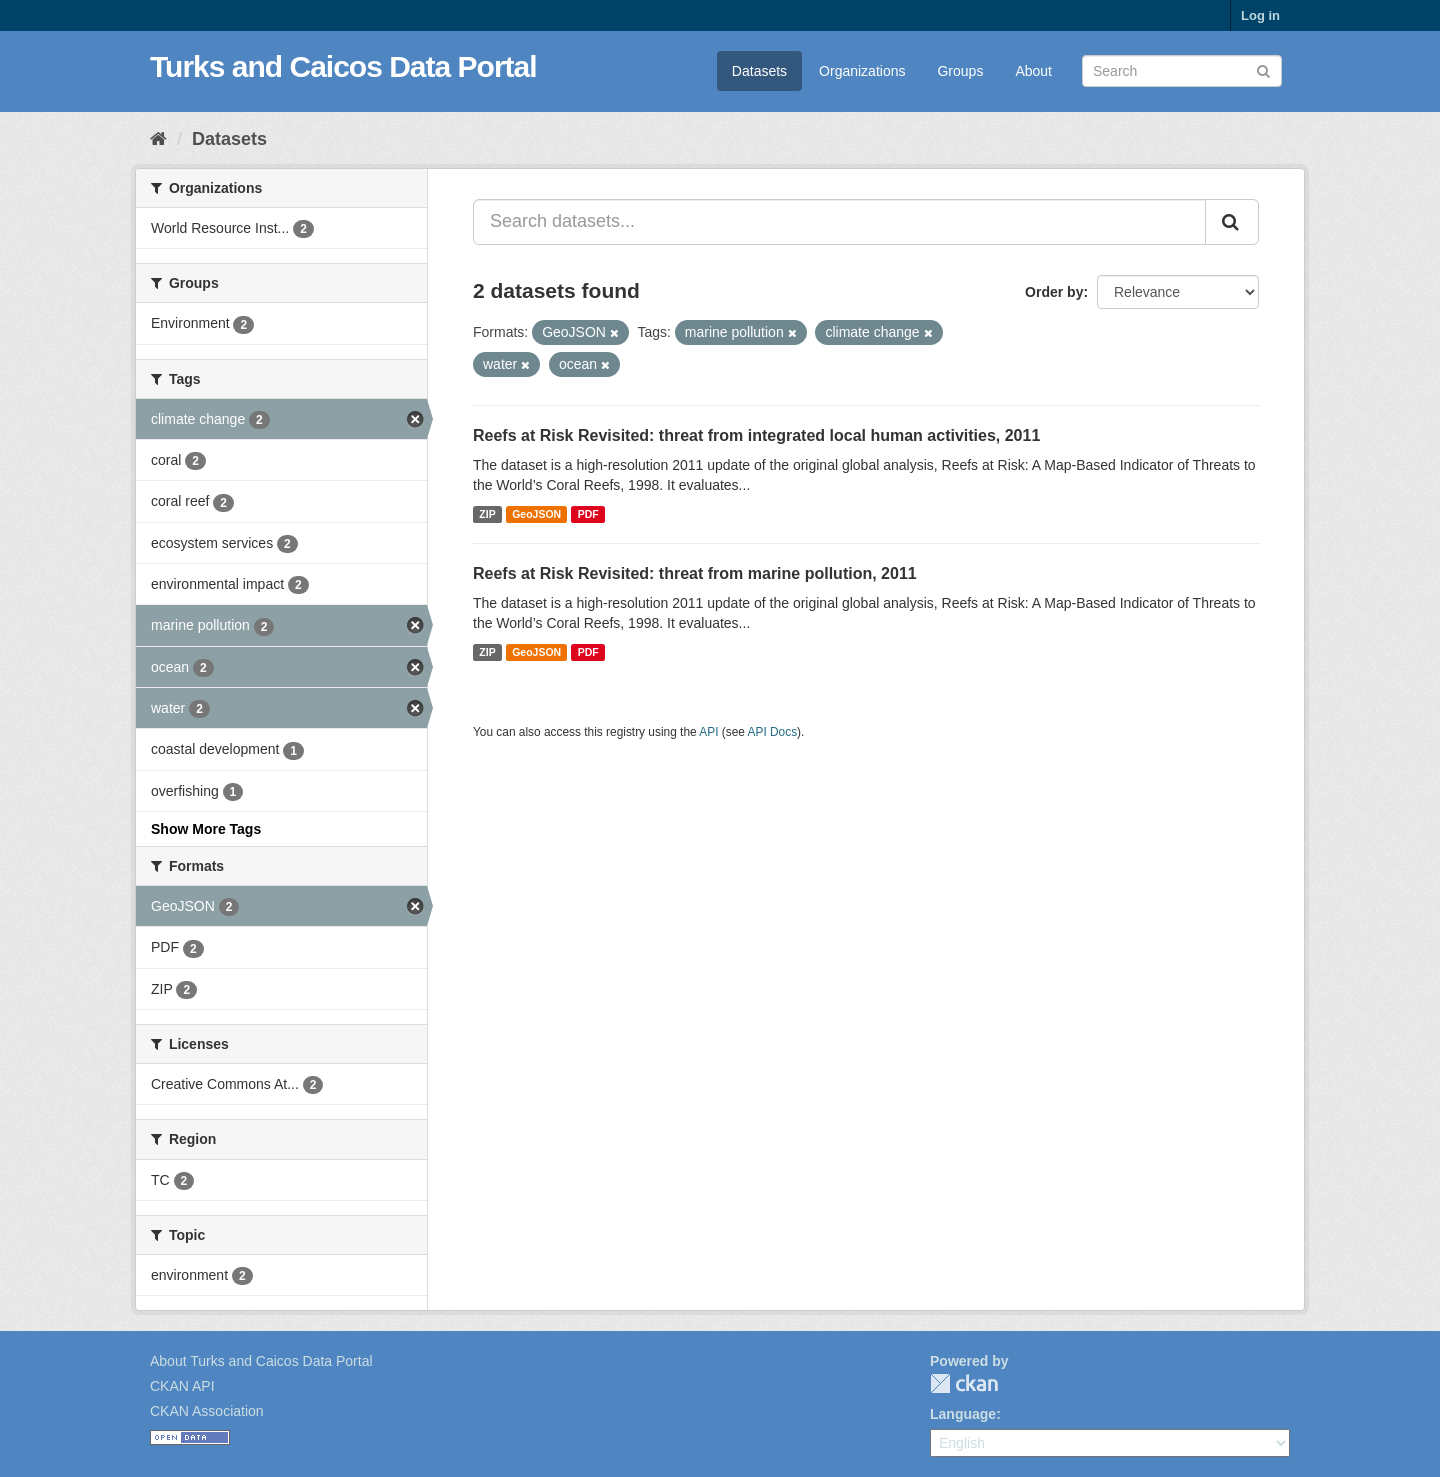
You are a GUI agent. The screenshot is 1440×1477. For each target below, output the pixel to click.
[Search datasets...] (839, 222)
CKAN (964, 1383)
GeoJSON (536, 514)
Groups (960, 71)
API (708, 732)
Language (963, 1414)
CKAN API (182, 1386)
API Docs (773, 732)
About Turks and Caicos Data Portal (261, 1361)
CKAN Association (207, 1411)
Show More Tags (206, 829)
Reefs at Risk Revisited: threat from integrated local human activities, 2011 (756, 435)
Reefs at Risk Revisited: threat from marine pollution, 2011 (695, 573)
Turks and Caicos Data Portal (343, 66)
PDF (588, 514)
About (1033, 71)
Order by (1054, 292)
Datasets (759, 71)
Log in (1260, 15)
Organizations (862, 71)
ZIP (487, 514)
